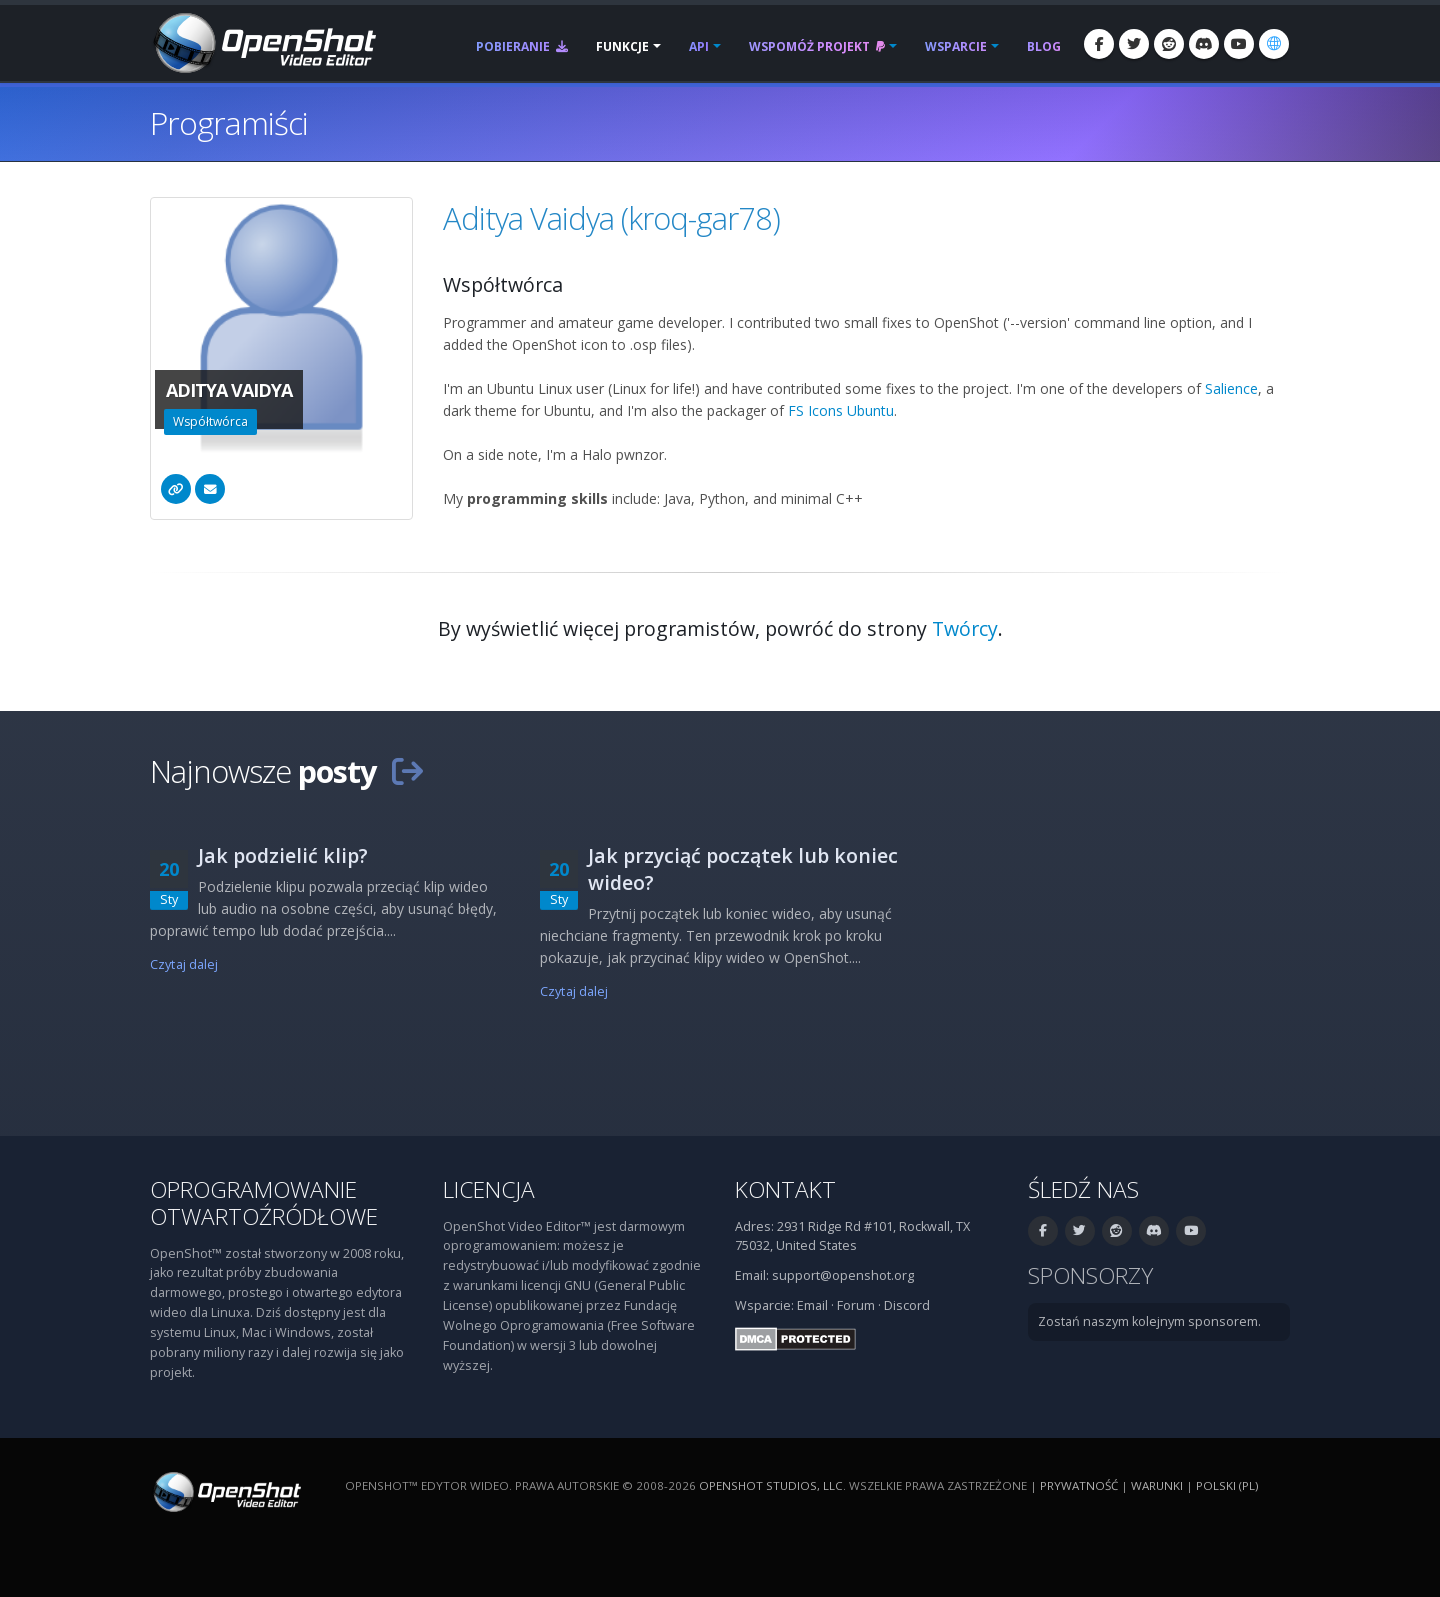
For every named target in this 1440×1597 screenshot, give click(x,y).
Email (812, 1305)
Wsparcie (956, 46)
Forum (856, 1305)
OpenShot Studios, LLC (771, 1485)
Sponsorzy (1090, 1275)
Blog (1044, 46)
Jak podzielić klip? (283, 855)
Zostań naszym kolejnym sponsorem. (1149, 1321)
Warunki (1157, 1485)
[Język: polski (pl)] (1274, 44)
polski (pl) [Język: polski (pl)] (1227, 1485)
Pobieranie (522, 46)
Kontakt (785, 1189)
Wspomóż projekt (817, 46)
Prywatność (1079, 1485)
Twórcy (965, 628)
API (699, 46)
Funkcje (622, 46)
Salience (1231, 388)
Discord (907, 1305)
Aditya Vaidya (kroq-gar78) (611, 218)
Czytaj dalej (184, 964)
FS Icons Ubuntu (841, 410)
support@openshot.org (843, 1275)
